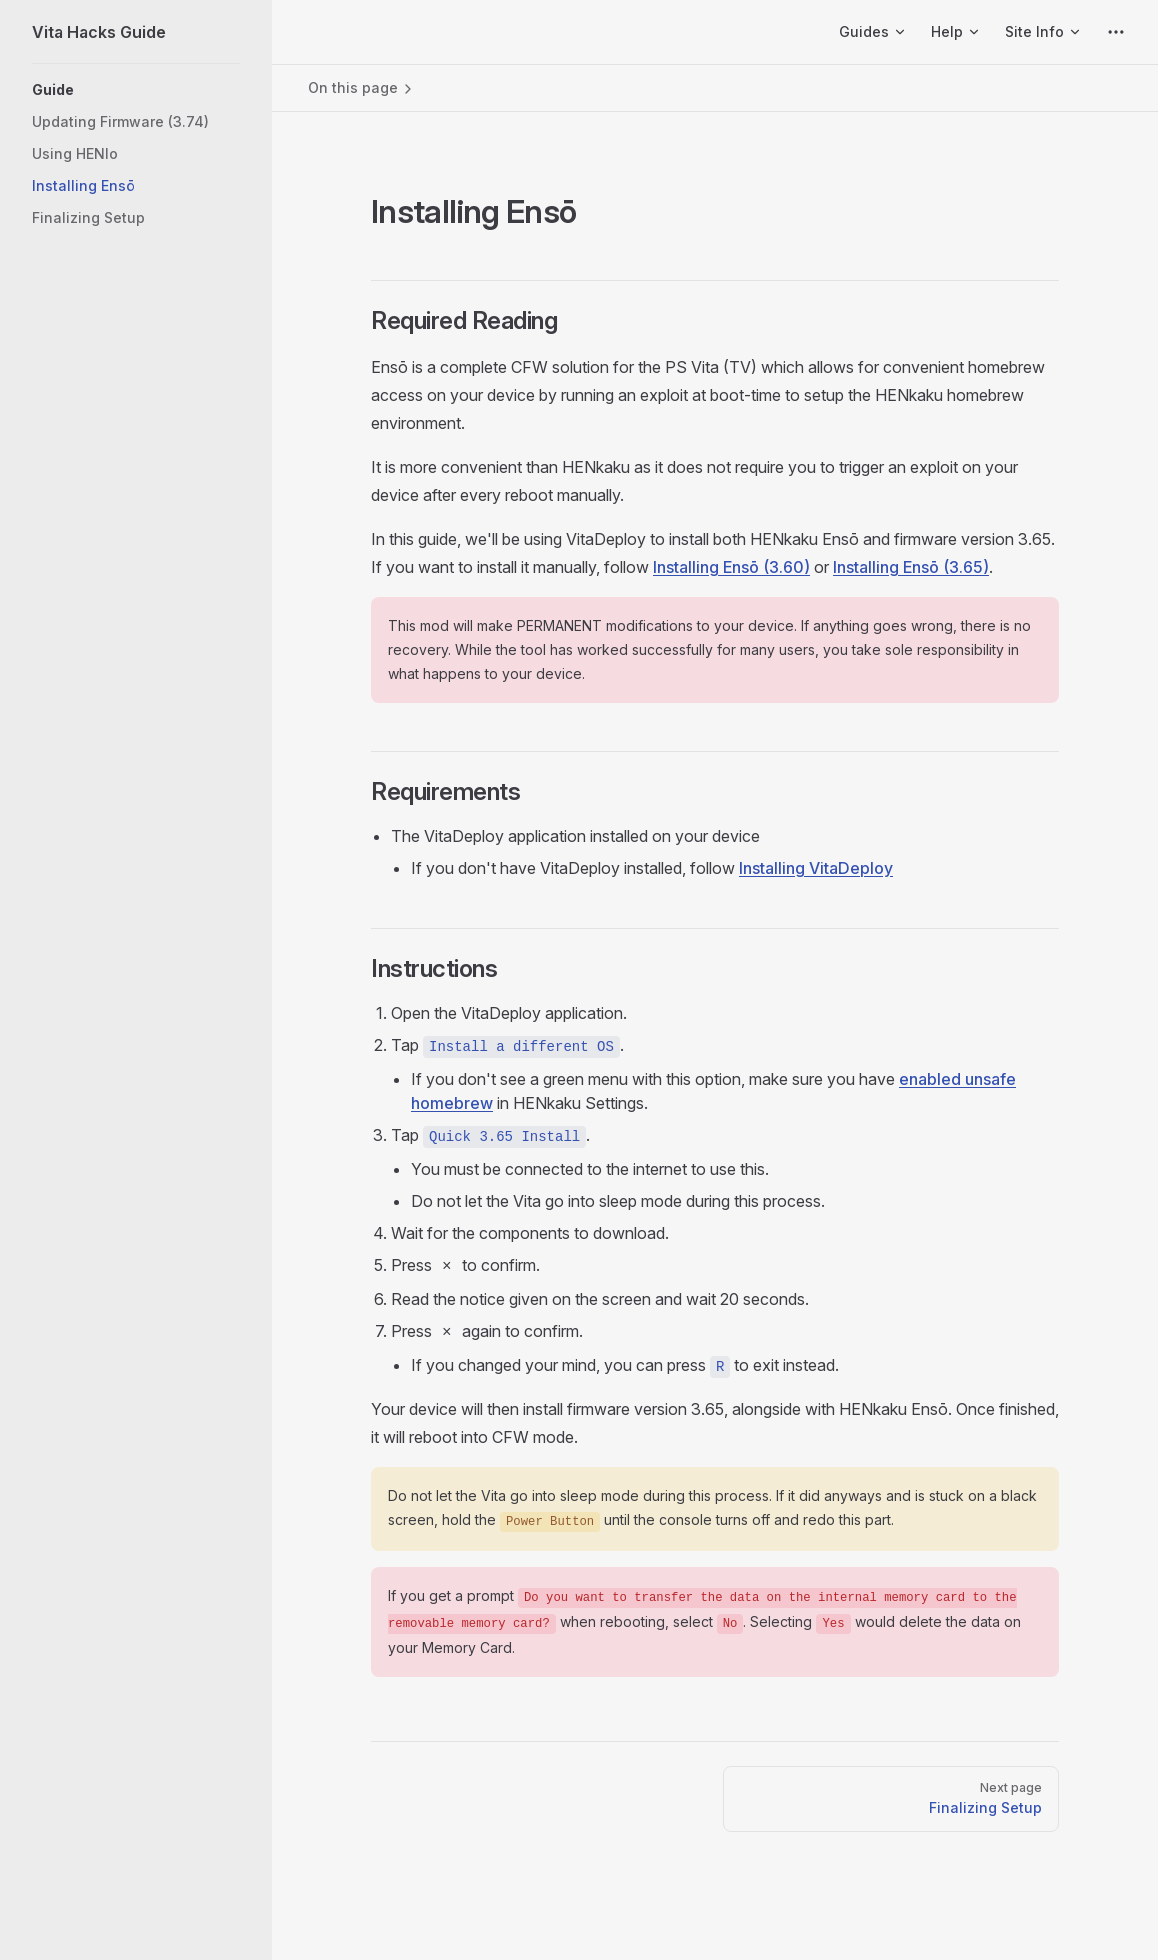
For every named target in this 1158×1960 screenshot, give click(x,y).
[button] (136, 90)
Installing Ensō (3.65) (911, 567)
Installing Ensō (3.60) (731, 567)
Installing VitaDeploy (816, 868)
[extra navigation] (1116, 32)
